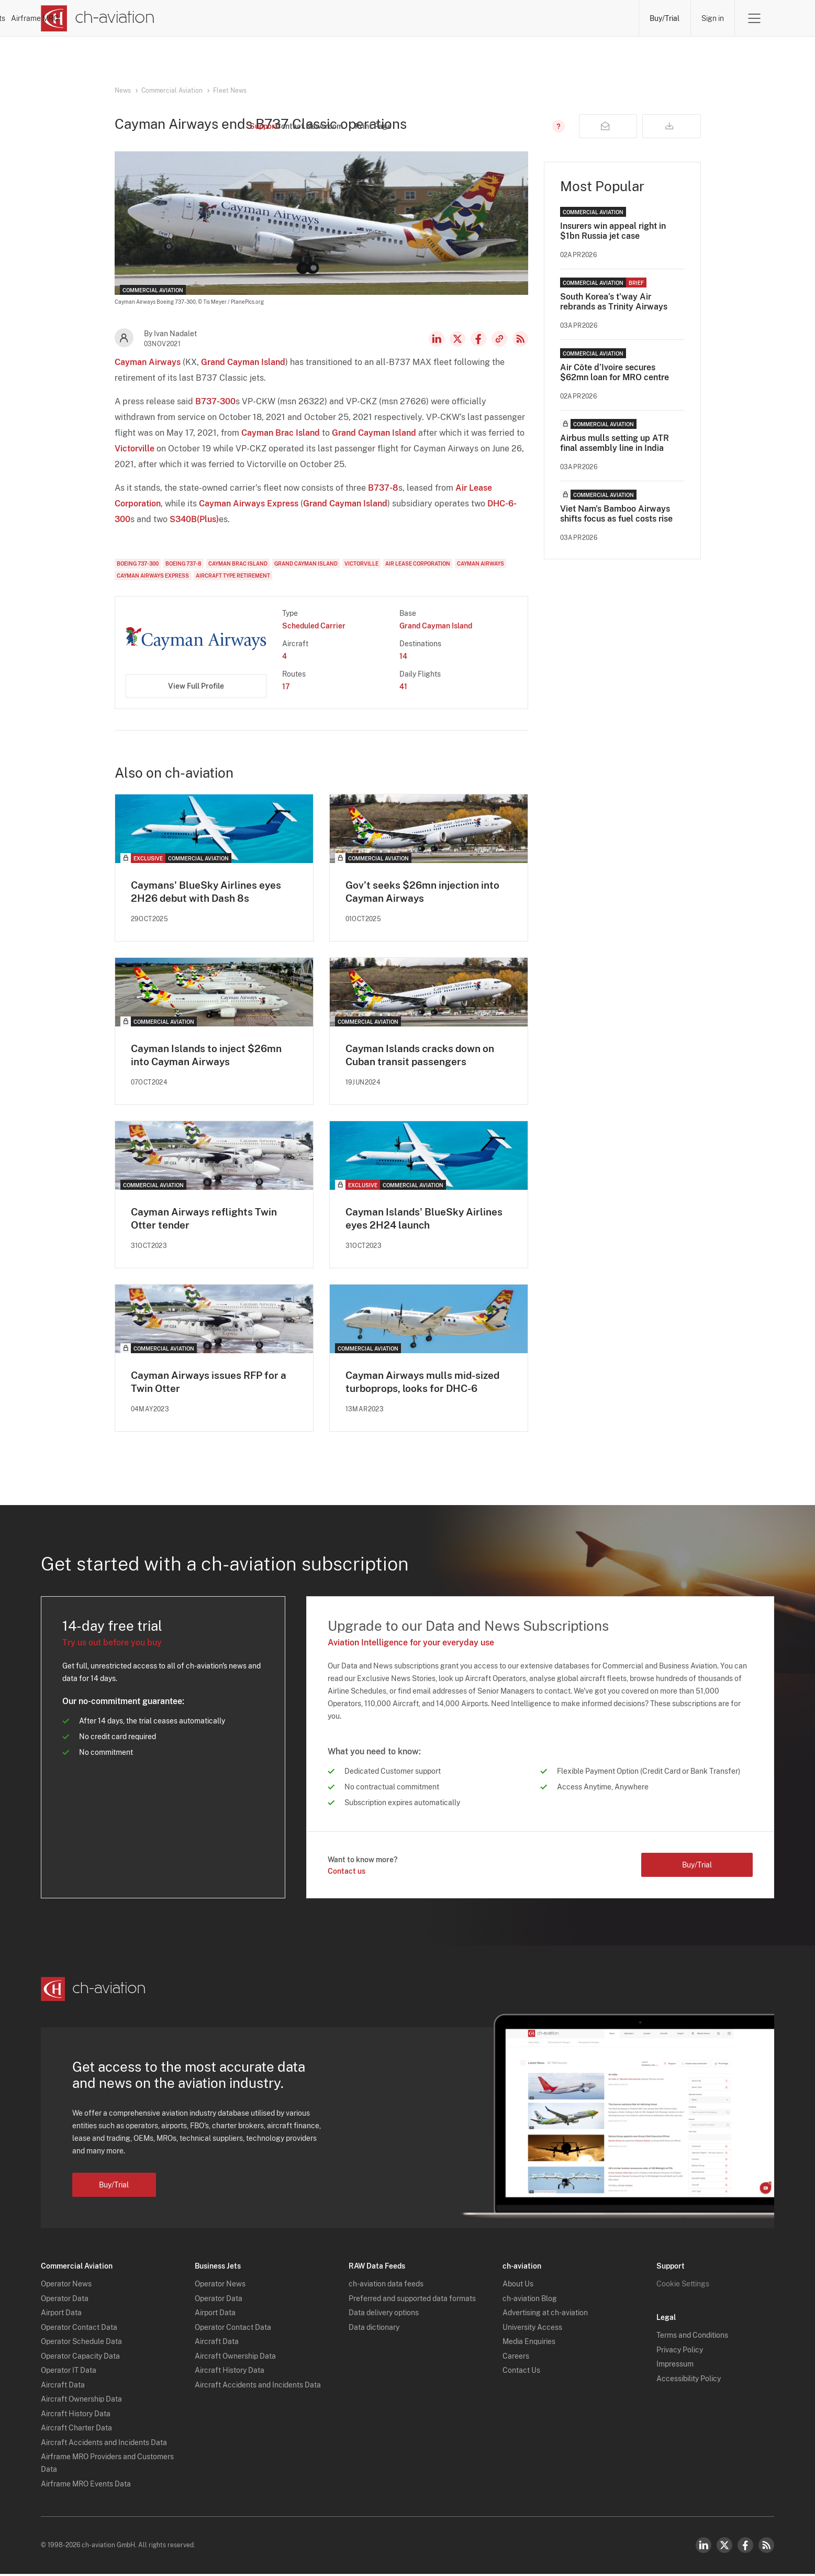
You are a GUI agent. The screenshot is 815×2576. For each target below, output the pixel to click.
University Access (532, 2329)
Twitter (724, 2547)
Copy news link (499, 339)
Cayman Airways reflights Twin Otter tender (207, 1220)
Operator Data (64, 2300)
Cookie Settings (682, 2286)
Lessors (396, 18)
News (266, 18)
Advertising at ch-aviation (545, 2314)
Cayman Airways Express (248, 503)
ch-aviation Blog (530, 2300)
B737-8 (383, 488)
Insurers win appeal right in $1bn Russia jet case (613, 231)
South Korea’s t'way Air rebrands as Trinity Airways (613, 302)
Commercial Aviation (172, 90)
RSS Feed (520, 339)
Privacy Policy (679, 2352)
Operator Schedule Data (81, 2343)
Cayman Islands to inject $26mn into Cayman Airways (210, 1056)
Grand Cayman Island (243, 362)
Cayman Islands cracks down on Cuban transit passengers (424, 1056)
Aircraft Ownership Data (81, 2401)
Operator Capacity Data (80, 2358)
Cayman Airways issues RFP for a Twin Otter (212, 1384)
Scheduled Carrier (313, 626)
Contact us (346, 1873)
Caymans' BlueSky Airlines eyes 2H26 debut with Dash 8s (209, 892)
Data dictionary (374, 2329)
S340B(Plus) (194, 519)
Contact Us (521, 2372)
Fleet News (230, 90)
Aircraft (459, 18)
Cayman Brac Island (280, 433)
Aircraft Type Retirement (233, 575)
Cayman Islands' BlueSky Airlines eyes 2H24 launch (427, 1220)
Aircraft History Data (75, 2416)
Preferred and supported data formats (412, 2300)
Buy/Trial (664, 18)
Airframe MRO (596, 18)
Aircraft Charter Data (76, 2430)
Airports (522, 18)
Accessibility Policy (688, 2380)
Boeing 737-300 (138, 563)
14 (403, 656)
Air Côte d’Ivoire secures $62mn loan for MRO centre (614, 372)
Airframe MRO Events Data (86, 2486)
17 (286, 686)
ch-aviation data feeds (386, 2286)
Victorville (134, 449)
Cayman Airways (148, 362)
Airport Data (61, 2314)
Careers (516, 2358)
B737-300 (215, 401)
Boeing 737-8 (183, 563)
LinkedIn (436, 339)
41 (403, 686)
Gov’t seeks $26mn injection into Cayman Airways (425, 892)
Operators (330, 18)
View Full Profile (196, 686)
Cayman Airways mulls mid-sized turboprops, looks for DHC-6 (426, 1384)
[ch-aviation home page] (97, 18)
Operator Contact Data (79, 2329)
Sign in (712, 18)
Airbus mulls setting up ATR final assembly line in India (614, 443)
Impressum (675, 2366)
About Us (518, 2286)
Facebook (478, 339)
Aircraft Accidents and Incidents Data (104, 2444)
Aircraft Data (63, 2387)
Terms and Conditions (692, 2337)
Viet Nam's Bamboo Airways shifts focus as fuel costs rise (616, 514)
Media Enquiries (529, 2343)
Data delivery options (384, 2314)
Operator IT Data (68, 2372)
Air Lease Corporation (417, 563)
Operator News (66, 2286)
